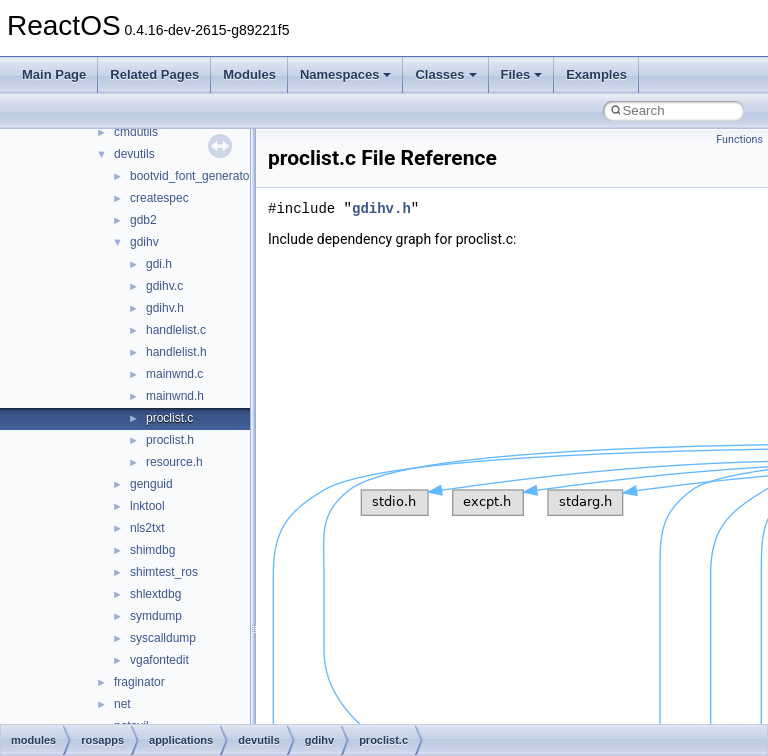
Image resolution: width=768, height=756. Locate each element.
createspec (159, 198)
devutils (134, 154)
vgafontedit (159, 660)
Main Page (54, 74)
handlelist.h (176, 352)
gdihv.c (164, 286)
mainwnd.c (174, 374)
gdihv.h (165, 308)
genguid (151, 484)
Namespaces (346, 74)
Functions (739, 139)
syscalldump (163, 638)
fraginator (139, 682)
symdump (156, 616)
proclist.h (170, 440)
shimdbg (152, 550)
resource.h (174, 462)
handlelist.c (176, 330)
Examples (596, 74)
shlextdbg (155, 594)
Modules (249, 74)
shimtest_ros (164, 572)
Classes (445, 74)
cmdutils (136, 132)
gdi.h (159, 264)
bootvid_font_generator (191, 176)
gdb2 (143, 220)
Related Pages (154, 74)
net (122, 704)
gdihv (144, 242)
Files (522, 74)
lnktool (147, 506)
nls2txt (147, 528)
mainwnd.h (175, 396)
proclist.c (169, 418)
